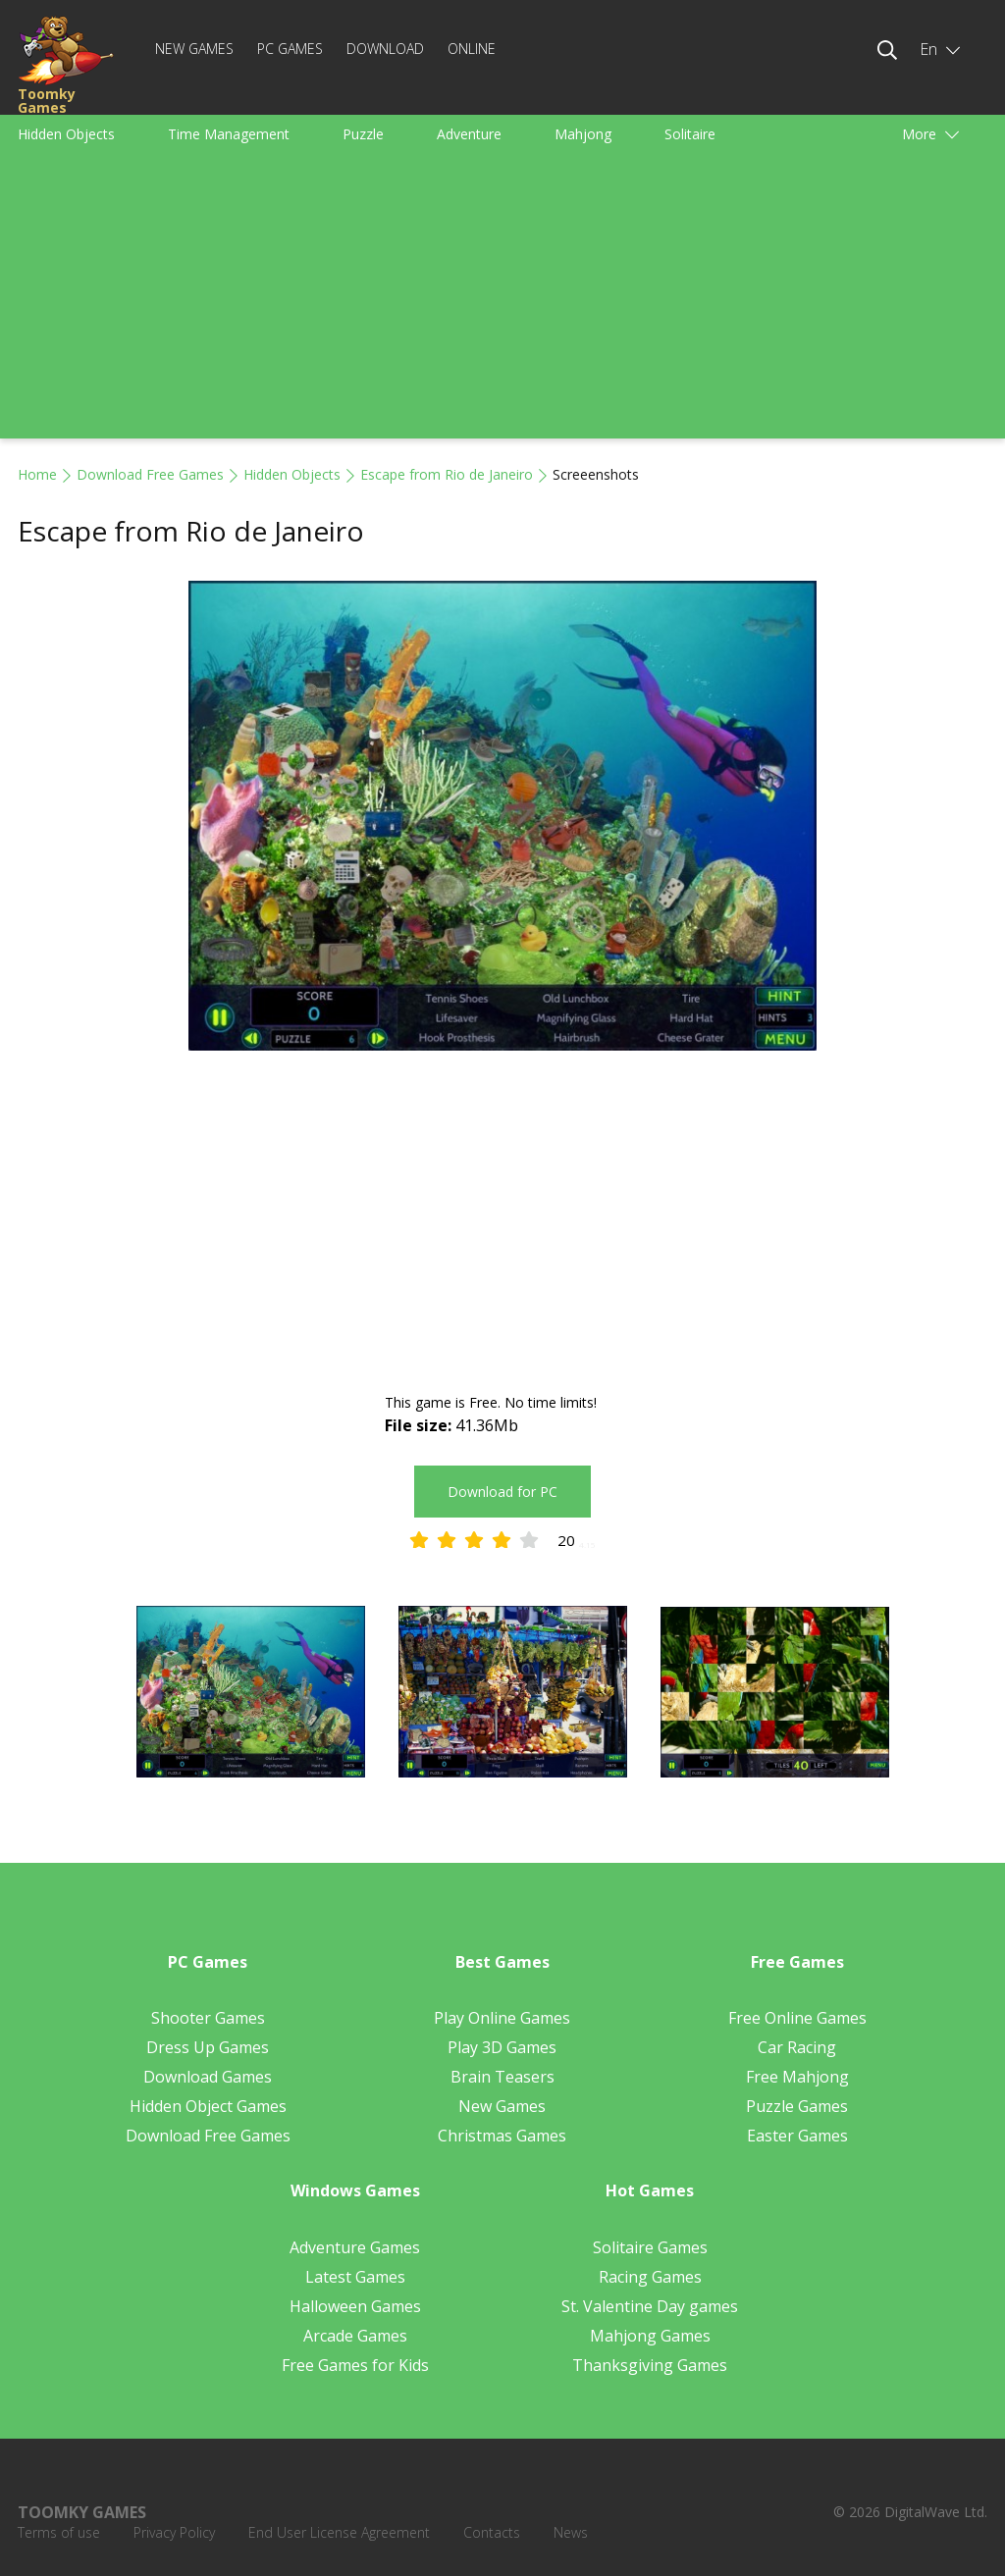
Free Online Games (797, 2018)
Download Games (207, 2076)
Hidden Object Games (208, 2106)
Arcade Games (355, 2335)
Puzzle (363, 134)
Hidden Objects (66, 134)
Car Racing (797, 2047)
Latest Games (355, 2277)
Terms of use (59, 2532)
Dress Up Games (207, 2047)
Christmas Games (502, 2135)
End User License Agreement (339, 2532)
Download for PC (502, 1491)
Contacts (491, 2532)
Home (37, 474)
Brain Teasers (502, 2076)
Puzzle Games (797, 2106)
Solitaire (689, 134)
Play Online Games (502, 2018)
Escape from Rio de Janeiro (446, 474)
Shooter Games (208, 2018)
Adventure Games (355, 2247)
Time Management (229, 134)
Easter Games (797, 2135)
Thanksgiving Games (649, 2365)
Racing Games (650, 2277)
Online (472, 48)
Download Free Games (150, 474)
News (571, 2532)
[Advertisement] (502, 301)
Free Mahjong (797, 2076)
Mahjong (583, 134)
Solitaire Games (650, 2247)
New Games (194, 48)
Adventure (469, 134)
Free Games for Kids (355, 2365)
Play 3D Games (502, 2047)
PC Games (290, 48)
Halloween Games (355, 2306)
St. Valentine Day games (649, 2306)
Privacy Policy (174, 2532)
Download (385, 48)
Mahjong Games (650, 2335)
